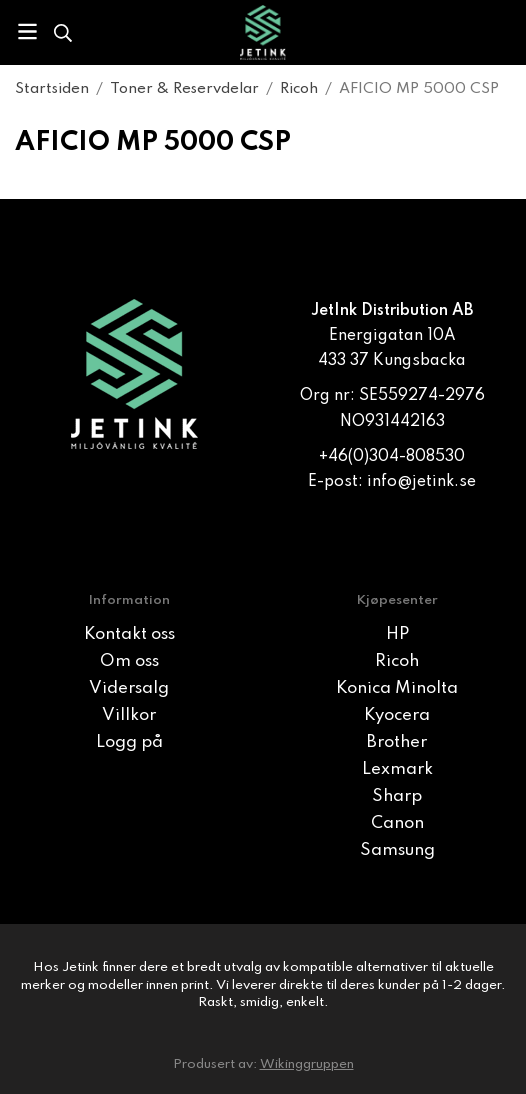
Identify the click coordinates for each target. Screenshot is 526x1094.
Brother (397, 742)
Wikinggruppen (307, 1064)
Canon (397, 823)
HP (397, 634)
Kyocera (397, 715)
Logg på (129, 742)
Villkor (129, 715)
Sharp (397, 796)
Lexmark (397, 769)
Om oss (129, 661)
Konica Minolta (397, 688)
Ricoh (397, 661)
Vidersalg (129, 688)
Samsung (397, 850)
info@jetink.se (421, 482)
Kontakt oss (129, 634)
